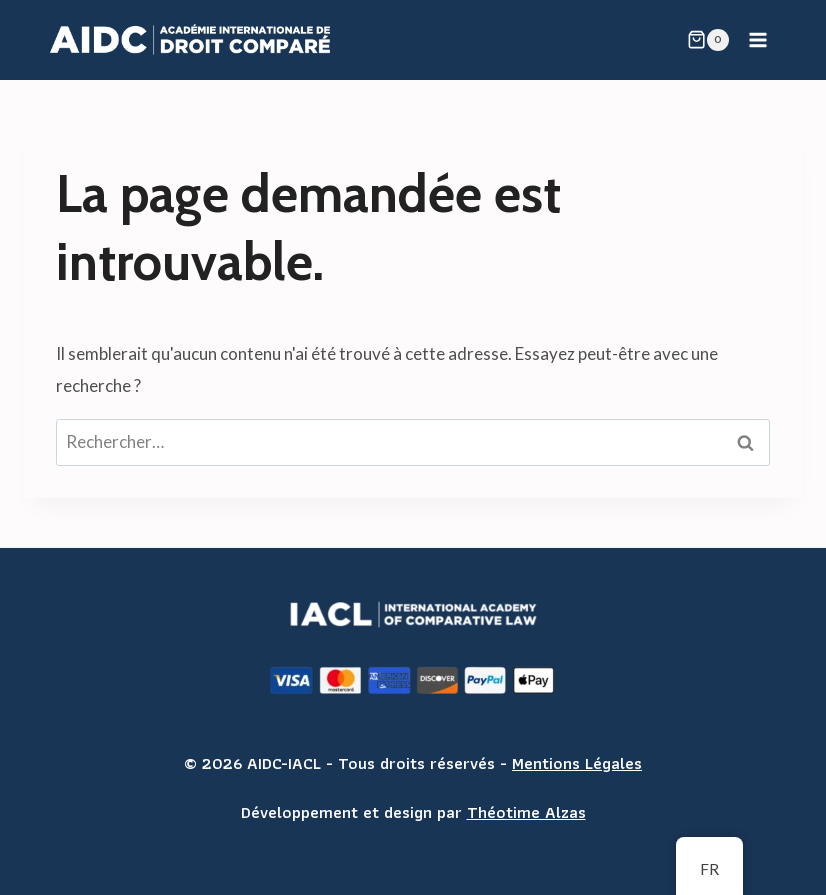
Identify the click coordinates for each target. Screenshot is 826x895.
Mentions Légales (577, 763)
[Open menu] (757, 39)
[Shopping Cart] (708, 40)
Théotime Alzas (526, 812)
